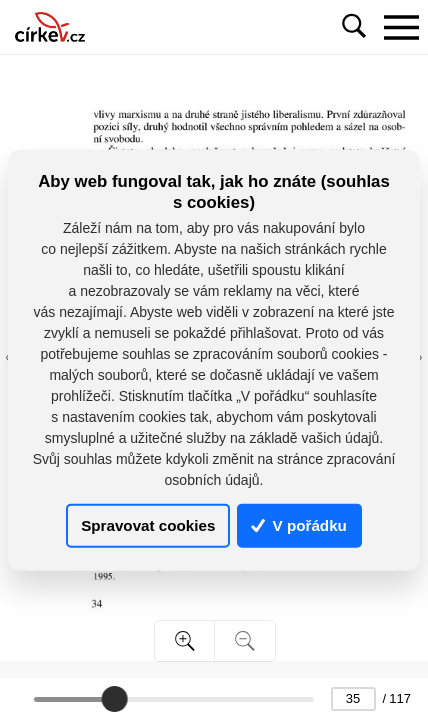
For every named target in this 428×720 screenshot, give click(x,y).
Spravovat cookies (148, 525)
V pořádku (299, 525)
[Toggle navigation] (401, 27)
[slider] (114, 699)
